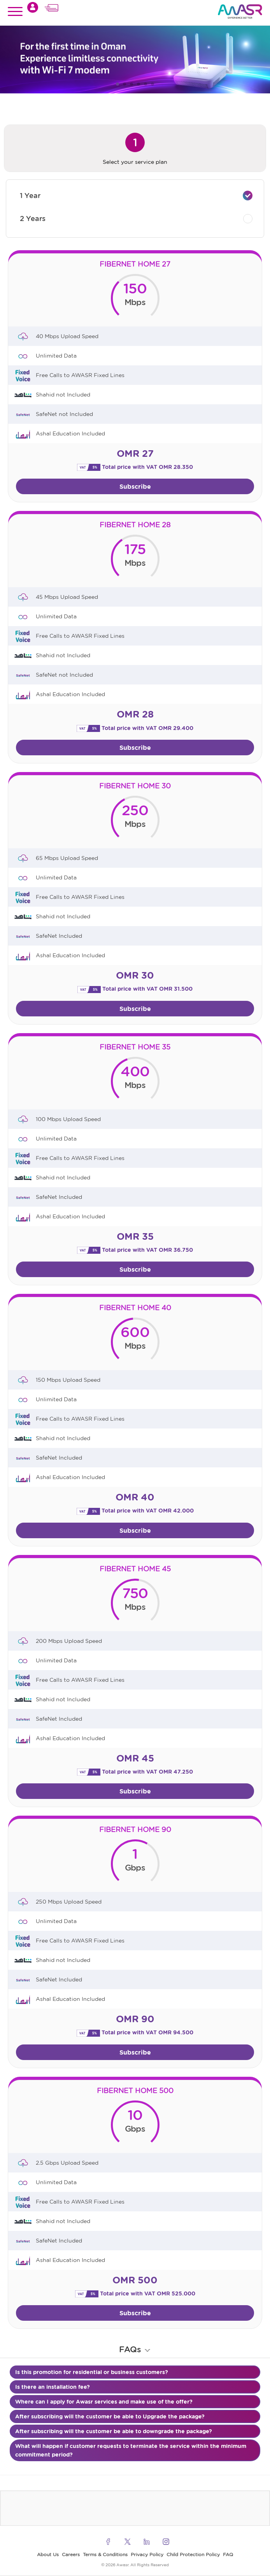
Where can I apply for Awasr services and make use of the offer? (104, 2402)
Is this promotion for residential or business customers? (91, 2372)
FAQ (228, 2554)
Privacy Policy (147, 2554)
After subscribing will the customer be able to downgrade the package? (113, 2431)
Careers (71, 2554)
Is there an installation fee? (52, 2387)
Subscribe (135, 486)
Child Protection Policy (193, 2554)
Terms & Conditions (105, 2554)
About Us (48, 2554)
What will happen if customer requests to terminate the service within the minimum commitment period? (130, 2450)
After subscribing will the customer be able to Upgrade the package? (110, 2416)
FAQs (135, 2349)
